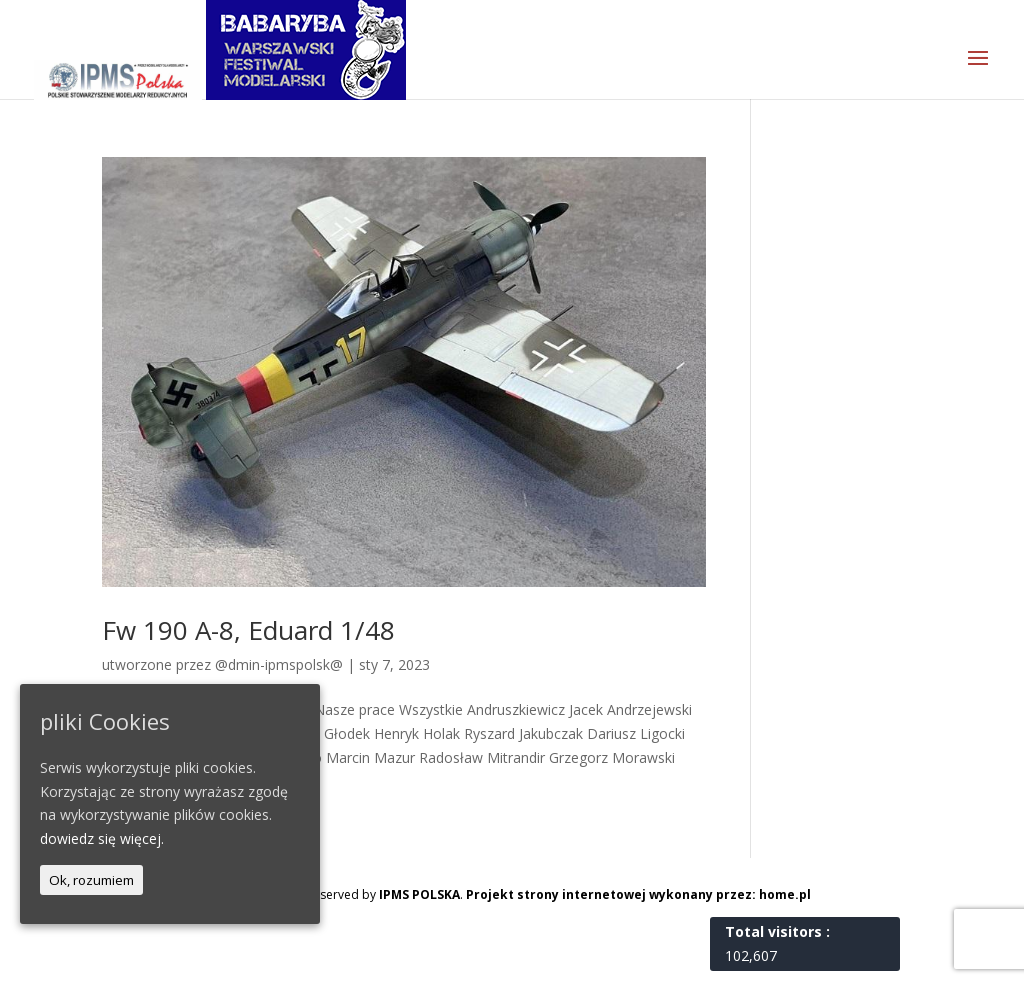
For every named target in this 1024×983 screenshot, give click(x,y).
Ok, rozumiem (91, 880)
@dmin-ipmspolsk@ (279, 664)
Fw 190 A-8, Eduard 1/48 (248, 630)
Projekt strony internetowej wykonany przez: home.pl (638, 894)
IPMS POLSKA (419, 894)
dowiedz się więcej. (102, 838)
